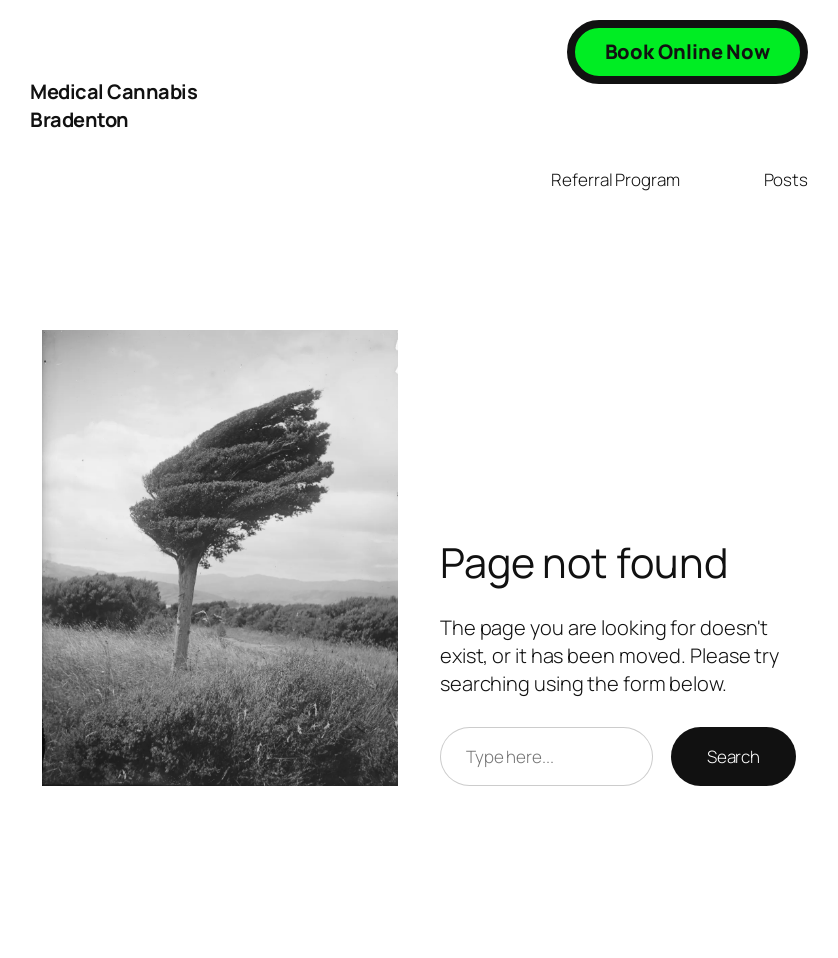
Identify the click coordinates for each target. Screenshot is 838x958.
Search (733, 756)
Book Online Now (688, 51)
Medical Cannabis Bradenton (113, 105)
